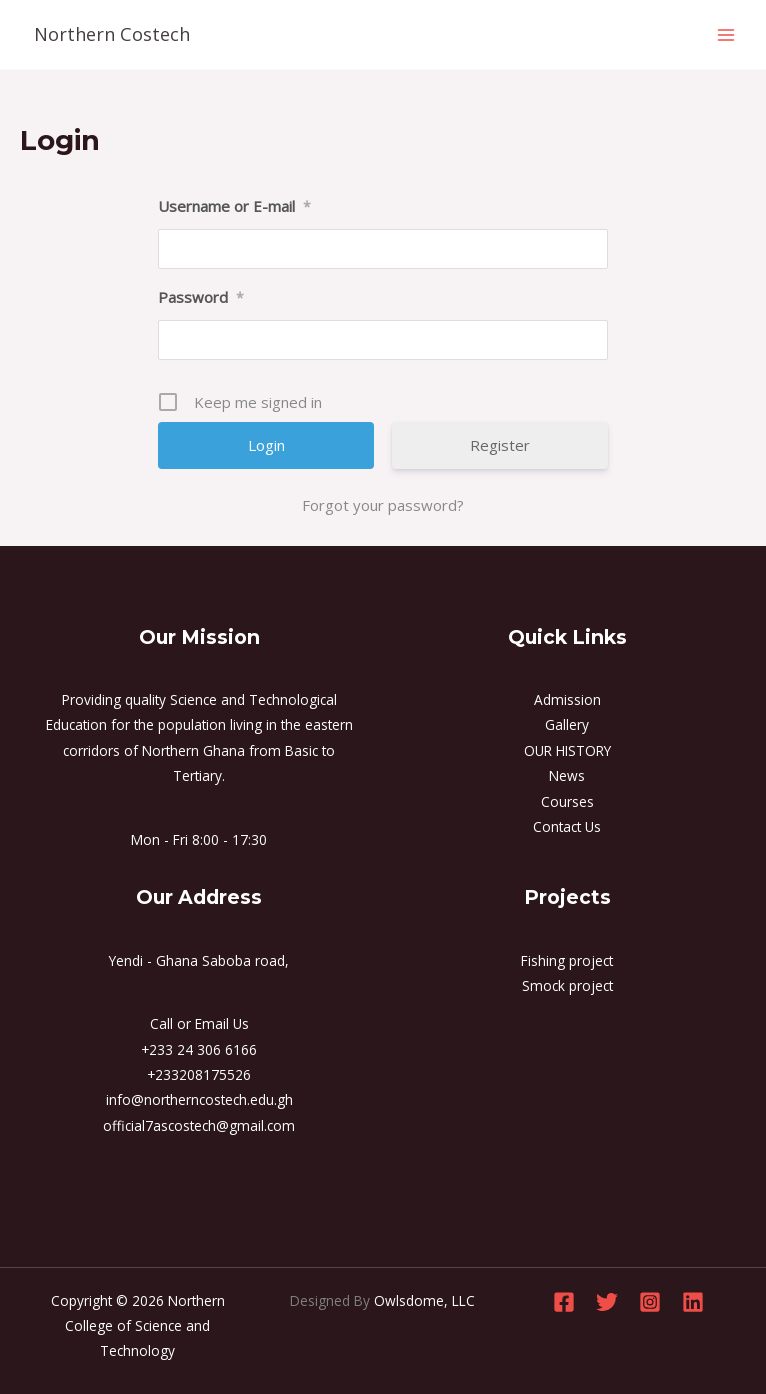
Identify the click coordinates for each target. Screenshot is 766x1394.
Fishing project (567, 960)
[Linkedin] (693, 1302)
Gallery (567, 724)
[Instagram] (650, 1302)
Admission (567, 699)
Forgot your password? (383, 505)
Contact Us (567, 826)
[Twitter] (607, 1302)
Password (201, 297)
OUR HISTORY (567, 750)
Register (500, 445)
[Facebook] (564, 1302)
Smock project (567, 985)
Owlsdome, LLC (424, 1300)
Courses (567, 801)
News (567, 775)
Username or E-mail (234, 206)
